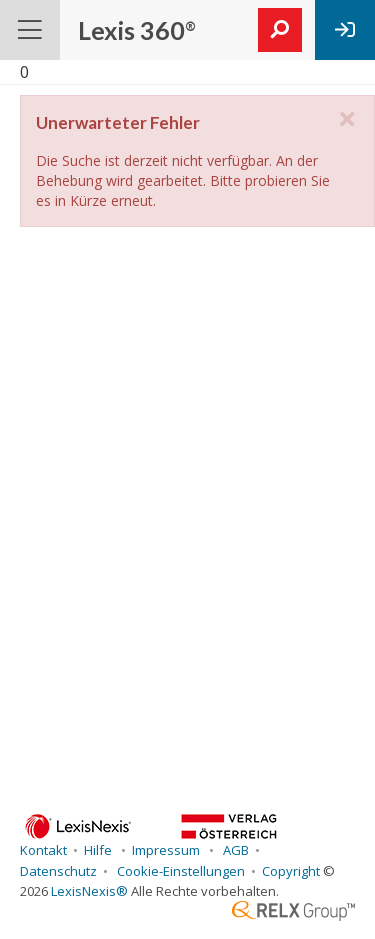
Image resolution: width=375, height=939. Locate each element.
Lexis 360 (137, 30)
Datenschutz (58, 871)
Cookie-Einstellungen (179, 871)
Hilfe (99, 850)
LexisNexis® (89, 891)
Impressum (167, 850)
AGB (234, 850)
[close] (347, 119)
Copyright (291, 871)
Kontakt (43, 850)
